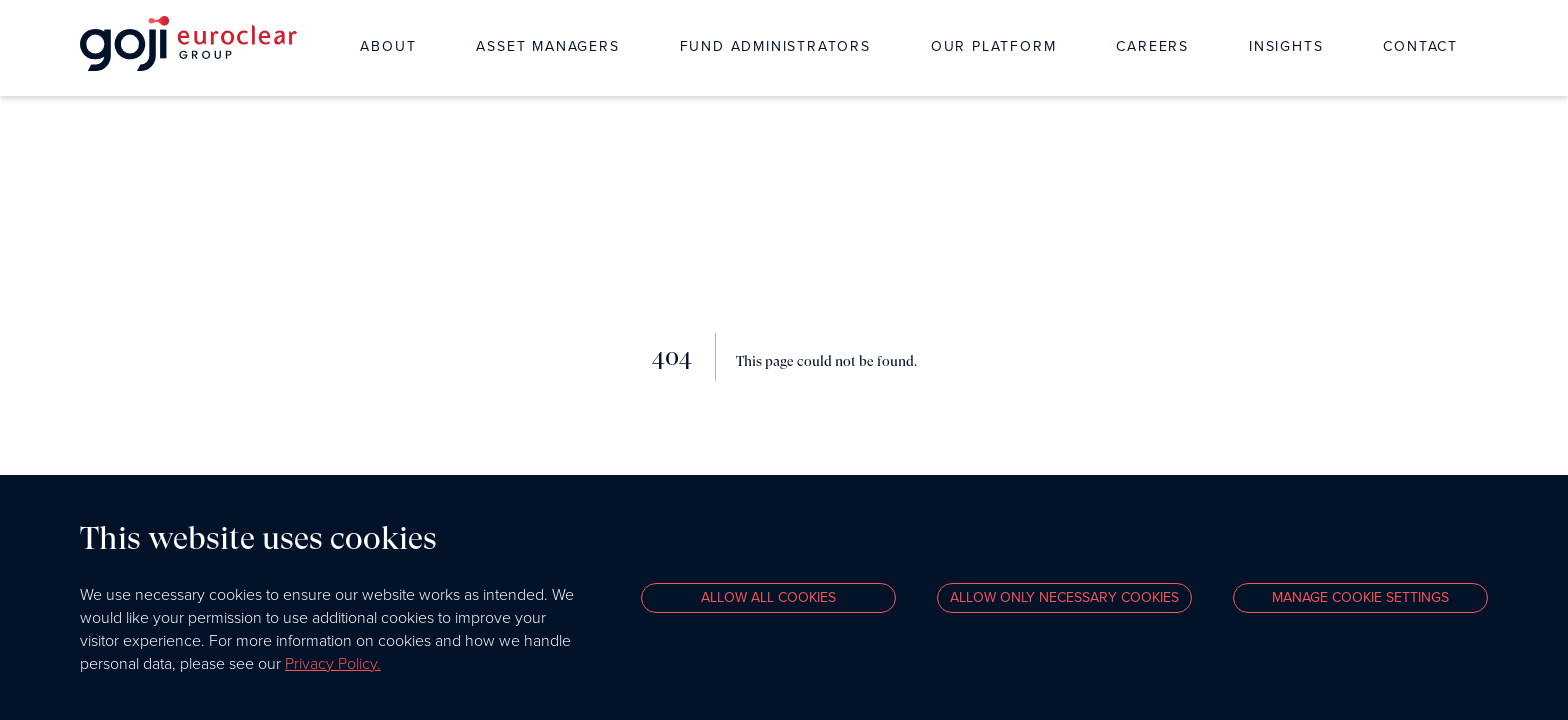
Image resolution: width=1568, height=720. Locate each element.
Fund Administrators (775, 46)
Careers (1152, 46)
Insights (1286, 46)
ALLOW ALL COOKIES (768, 597)
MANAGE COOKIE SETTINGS (1360, 597)
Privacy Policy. (333, 663)
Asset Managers (547, 46)
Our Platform (994, 46)
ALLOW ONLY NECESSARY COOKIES (1064, 597)
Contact (1420, 46)
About (388, 46)
